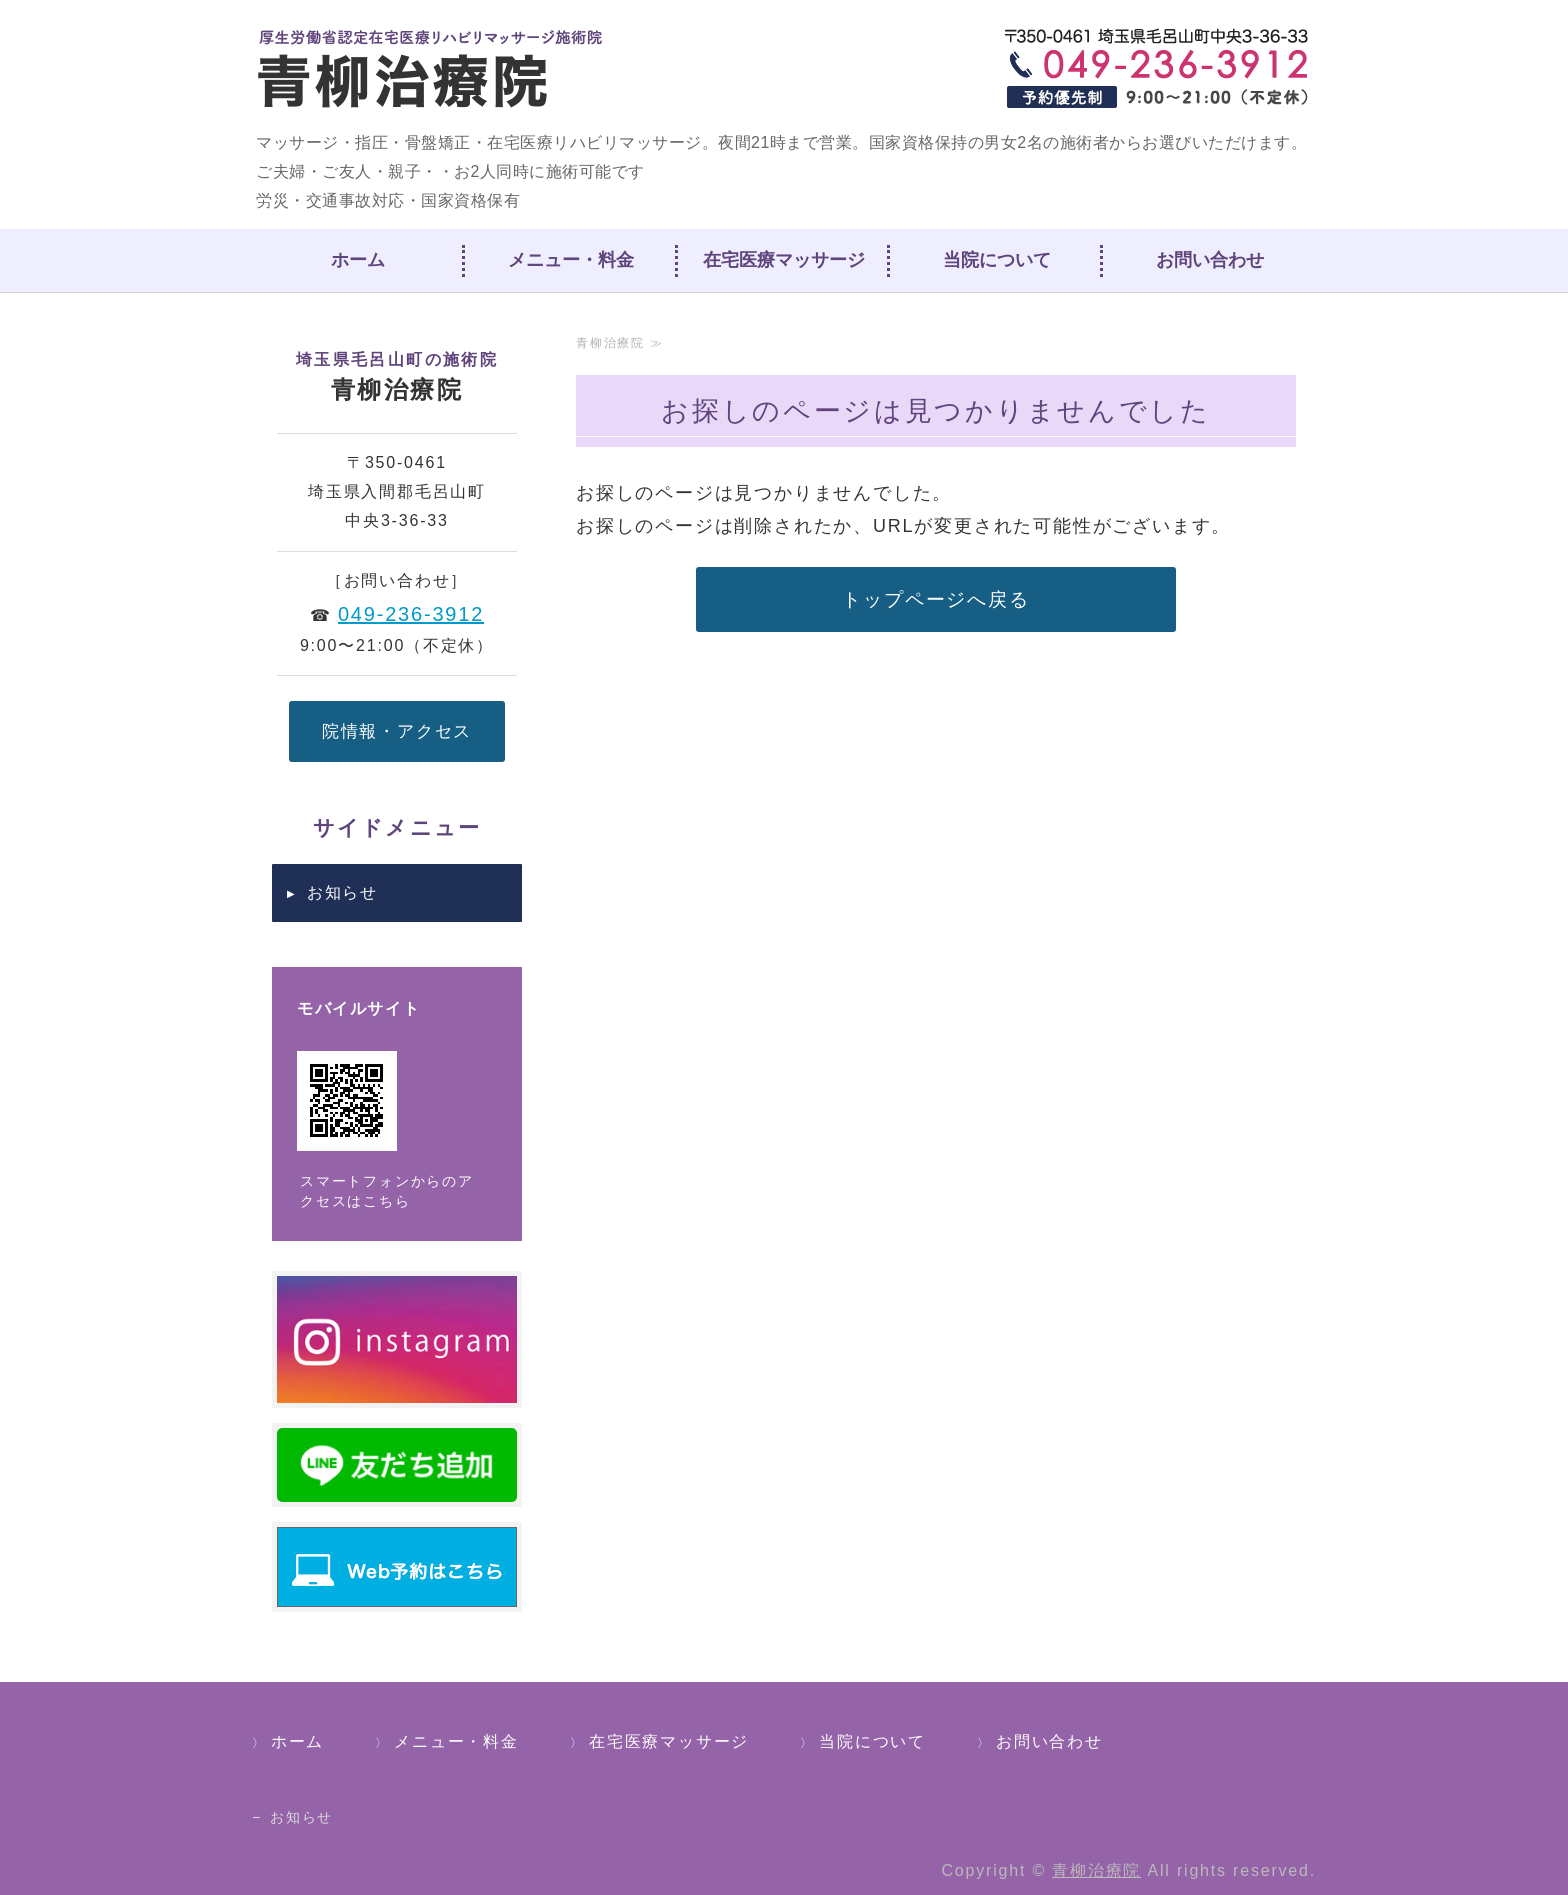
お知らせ (342, 892)
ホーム (358, 260)
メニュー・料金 (571, 260)
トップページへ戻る (935, 599)
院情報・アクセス (397, 731)
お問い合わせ (1210, 260)
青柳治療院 (1096, 1870)
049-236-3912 (411, 614)
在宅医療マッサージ (784, 260)
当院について (997, 260)
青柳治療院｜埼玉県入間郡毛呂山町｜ (432, 70)
